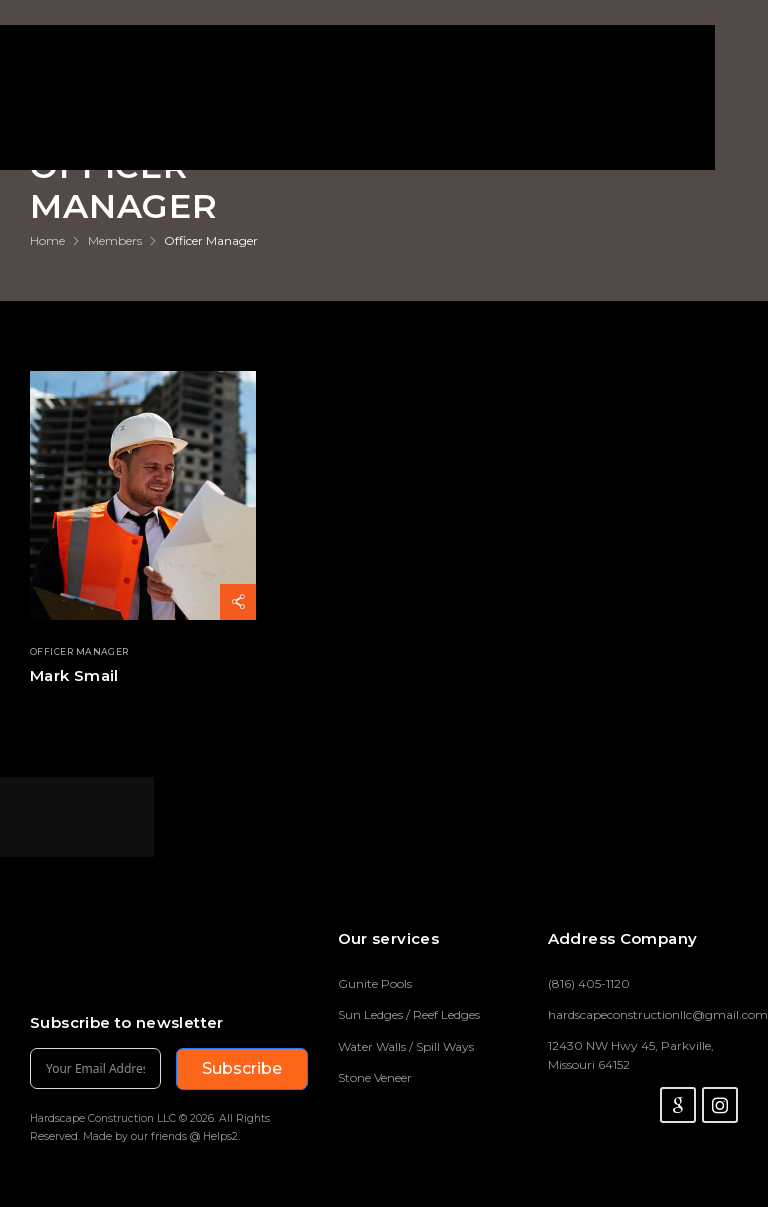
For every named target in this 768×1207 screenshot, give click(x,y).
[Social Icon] (678, 1105)
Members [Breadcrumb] (115, 240)
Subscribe (242, 1068)
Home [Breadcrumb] (47, 240)
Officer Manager (79, 652)
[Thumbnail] (143, 496)
